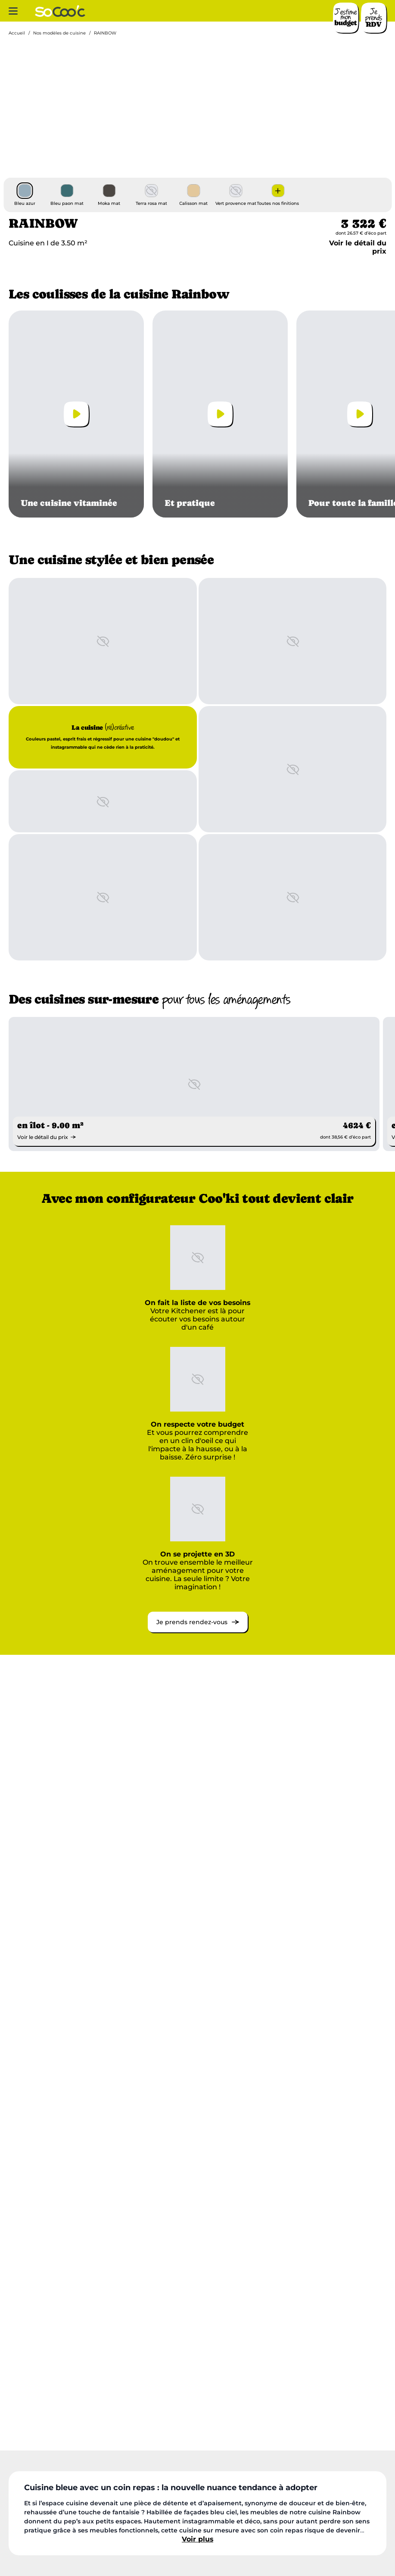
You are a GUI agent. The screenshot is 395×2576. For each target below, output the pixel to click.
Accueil (17, 33)
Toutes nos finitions (278, 203)
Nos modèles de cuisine (59, 33)
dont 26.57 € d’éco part (361, 233)
